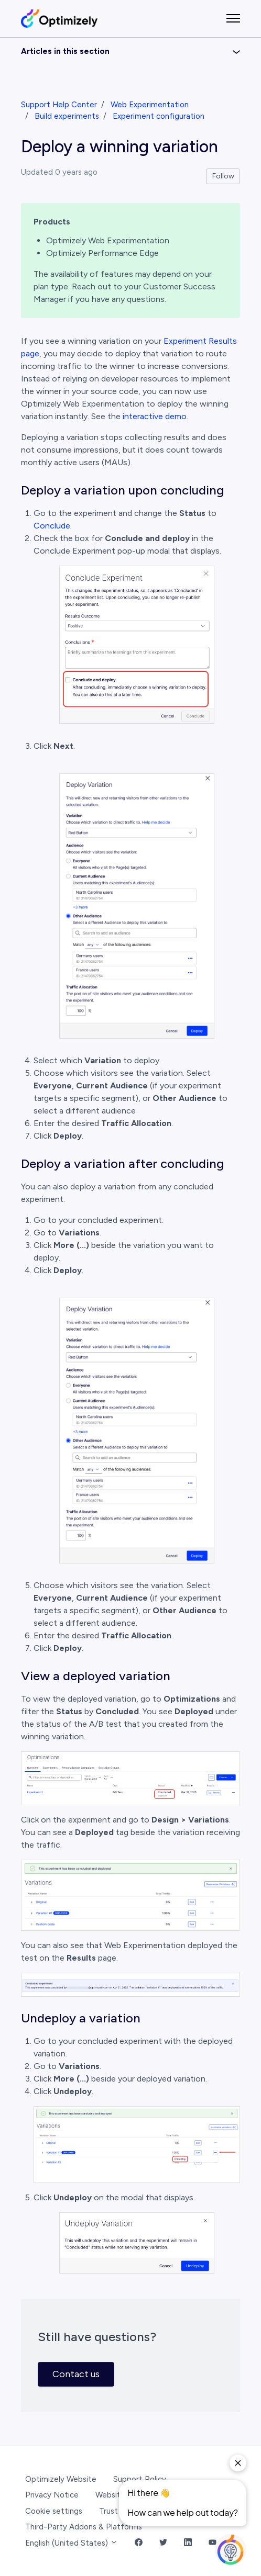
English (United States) (71, 2543)
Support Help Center (59, 104)
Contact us (76, 2374)
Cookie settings (53, 2511)
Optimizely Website (60, 2479)
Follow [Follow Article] (223, 176)
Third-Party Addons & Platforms (83, 2527)
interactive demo (155, 416)
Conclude (52, 526)
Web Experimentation (150, 104)
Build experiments (67, 116)
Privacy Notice (52, 2495)
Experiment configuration (158, 116)
